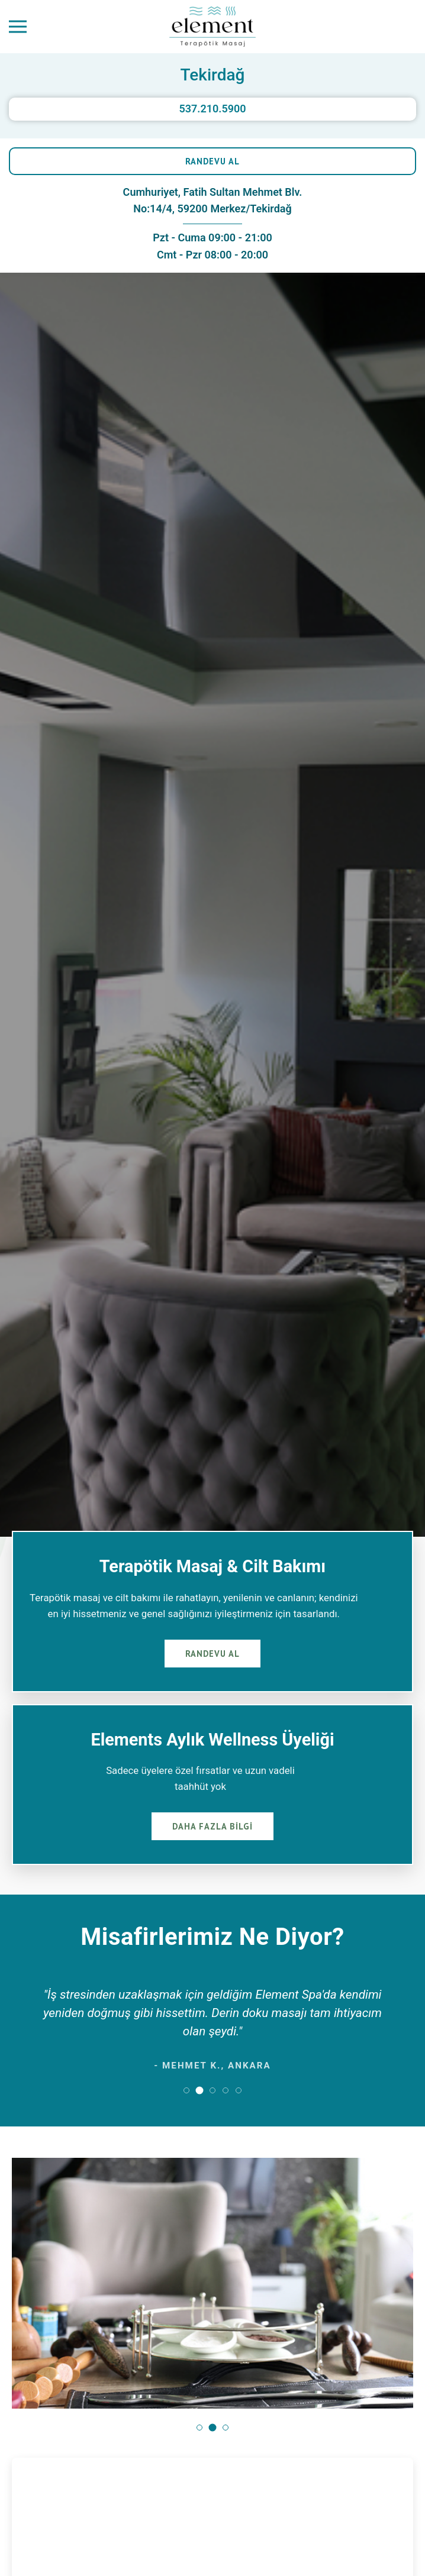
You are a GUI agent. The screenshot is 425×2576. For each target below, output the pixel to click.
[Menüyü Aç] (18, 27)
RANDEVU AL (212, 161)
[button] (186, 2090)
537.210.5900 (212, 108)
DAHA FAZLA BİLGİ (212, 1826)
